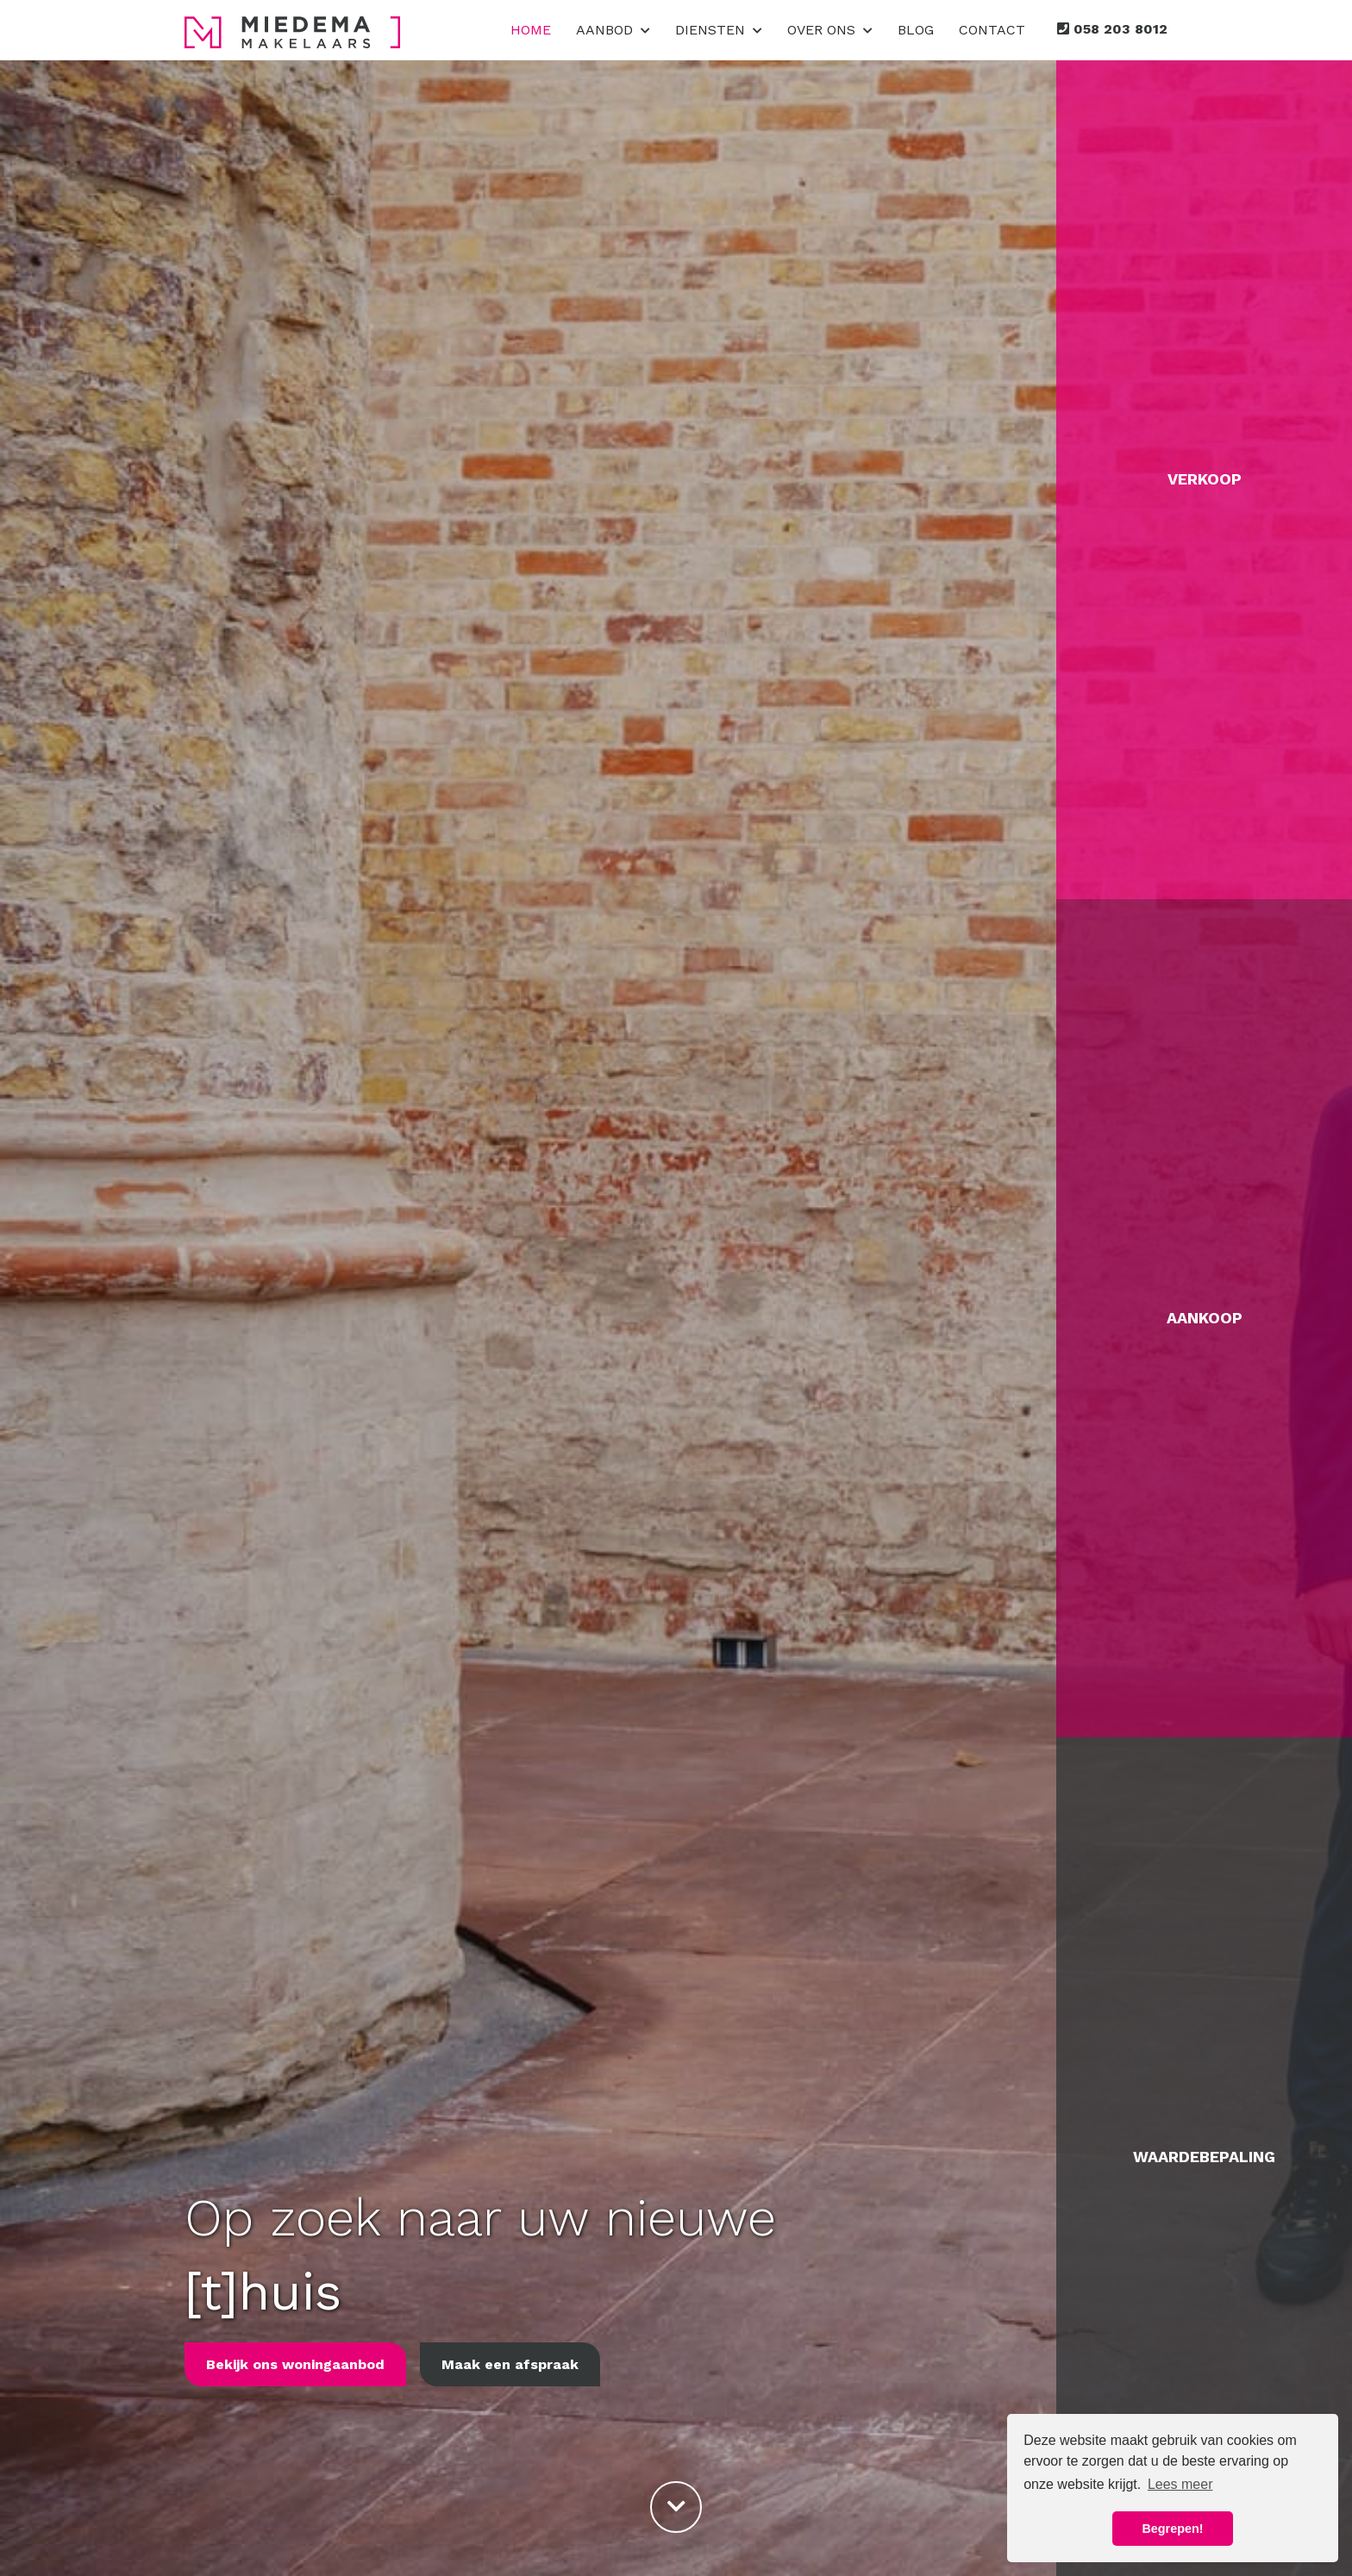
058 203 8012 (1112, 29)
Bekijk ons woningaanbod (295, 2364)
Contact (992, 30)
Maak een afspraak (510, 2364)
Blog (916, 30)
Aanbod (613, 30)
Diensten (718, 30)
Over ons (830, 30)
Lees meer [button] (1180, 2484)
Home (530, 30)
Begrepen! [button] (1172, 2528)
